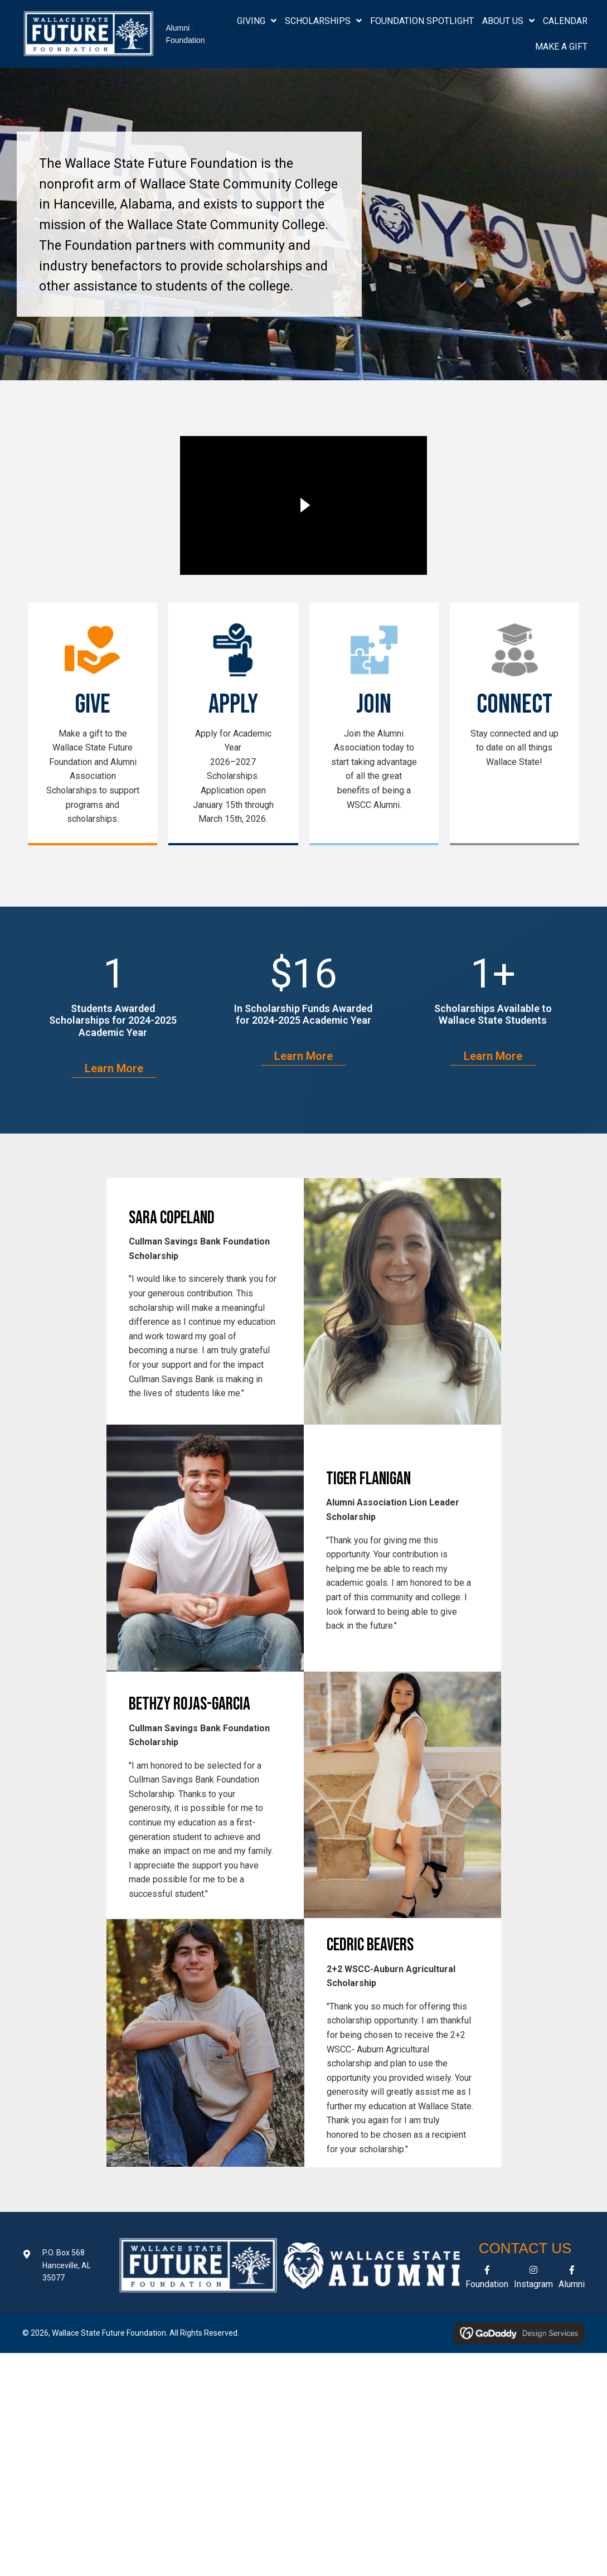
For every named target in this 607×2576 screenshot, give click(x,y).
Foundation (185, 40)
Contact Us (525, 2248)
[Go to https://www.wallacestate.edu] (514, 696)
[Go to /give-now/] (92, 725)
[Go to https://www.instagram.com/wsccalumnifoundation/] (533, 2278)
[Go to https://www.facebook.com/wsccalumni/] (572, 2278)
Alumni (178, 27)
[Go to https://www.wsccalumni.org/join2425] (374, 718)
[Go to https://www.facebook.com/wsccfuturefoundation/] (486, 2278)
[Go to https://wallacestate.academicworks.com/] (233, 725)
